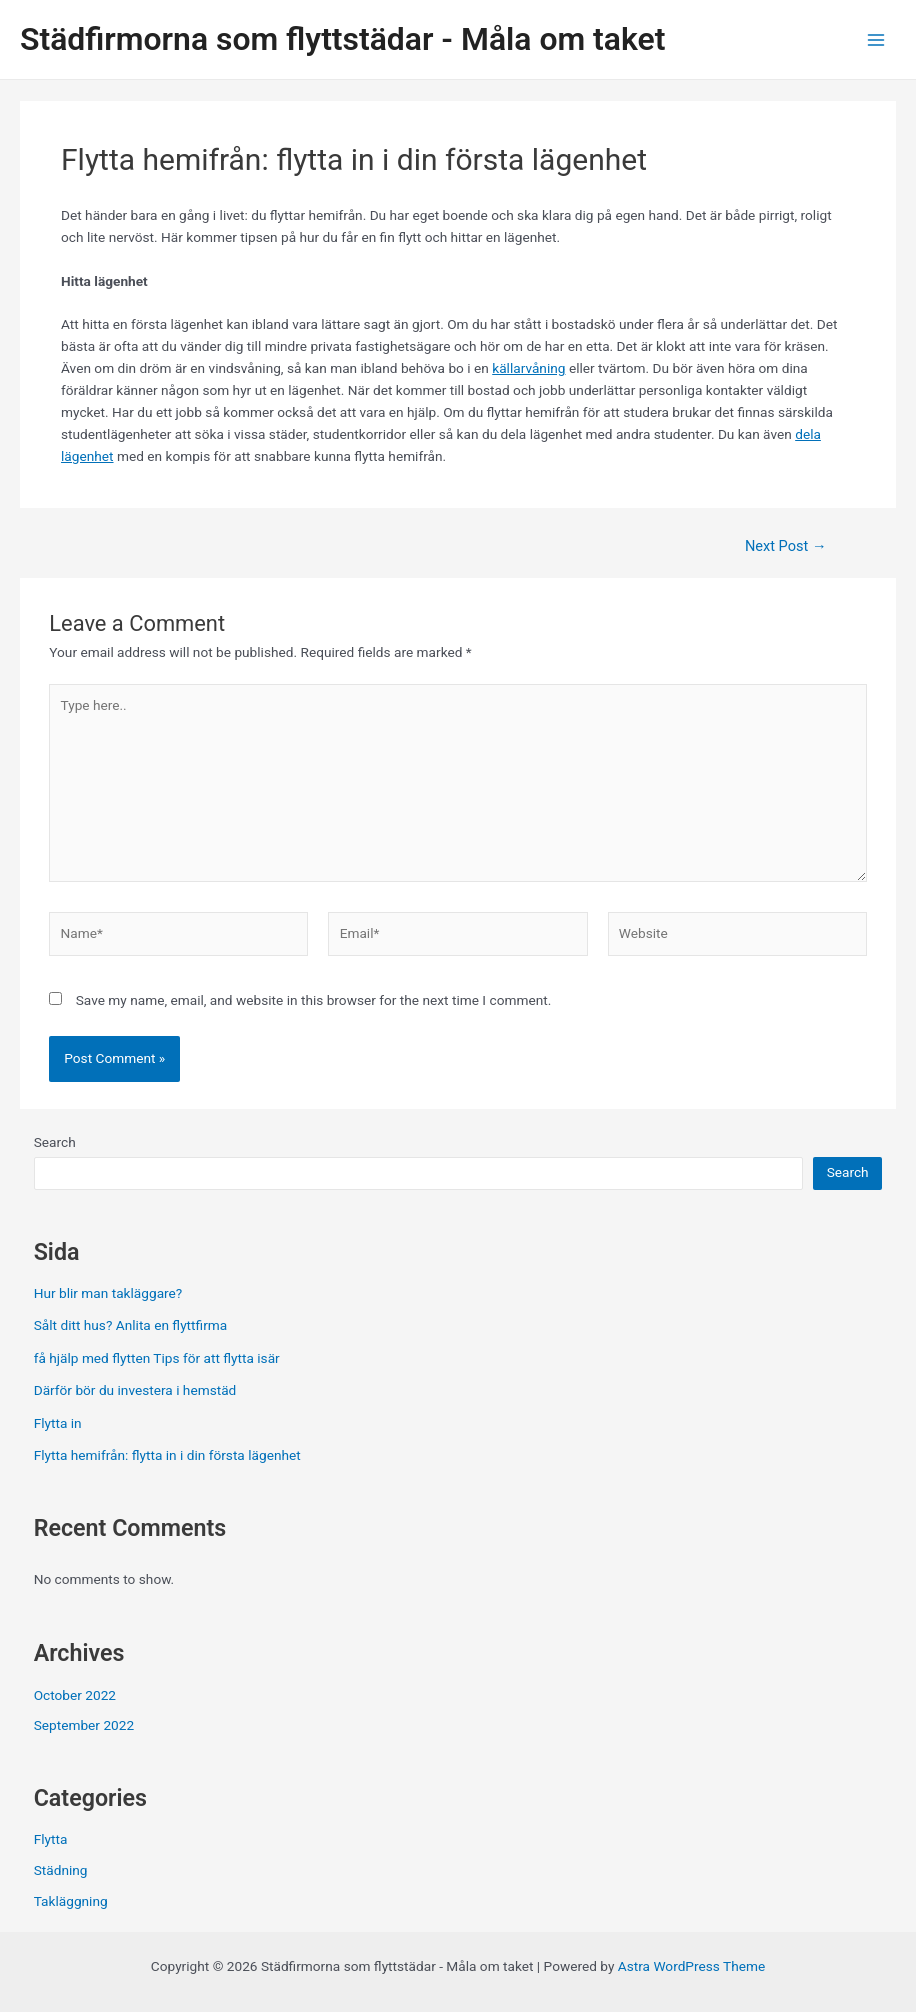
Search (55, 1142)
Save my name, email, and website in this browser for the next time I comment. (314, 1000)
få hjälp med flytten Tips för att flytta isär (157, 1358)
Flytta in (58, 1423)
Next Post (786, 546)
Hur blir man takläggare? (108, 1293)
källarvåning (528, 368)
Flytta (51, 1839)
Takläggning (71, 1901)
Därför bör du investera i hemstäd (135, 1390)
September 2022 (84, 1725)
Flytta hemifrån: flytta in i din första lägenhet (167, 1455)
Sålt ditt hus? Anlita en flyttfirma (131, 1325)
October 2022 (75, 1695)
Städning (61, 1870)
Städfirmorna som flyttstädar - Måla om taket (342, 39)
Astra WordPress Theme (691, 1966)
